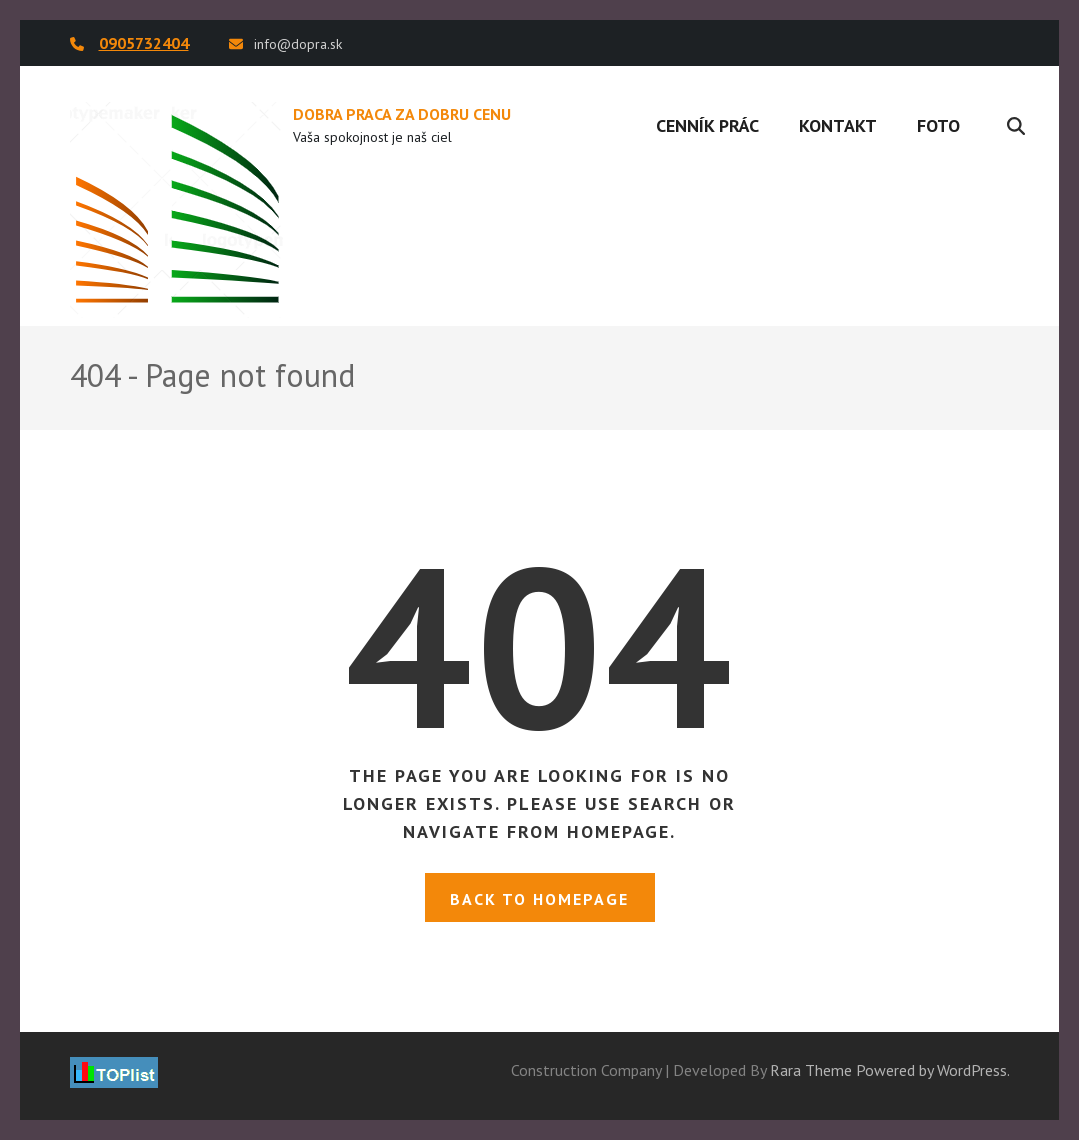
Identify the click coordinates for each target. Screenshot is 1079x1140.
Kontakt (838, 125)
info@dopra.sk (298, 44)
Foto (938, 125)
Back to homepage (539, 899)
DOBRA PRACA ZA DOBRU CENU (402, 114)
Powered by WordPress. (933, 1070)
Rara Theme (811, 1070)
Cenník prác (707, 125)
